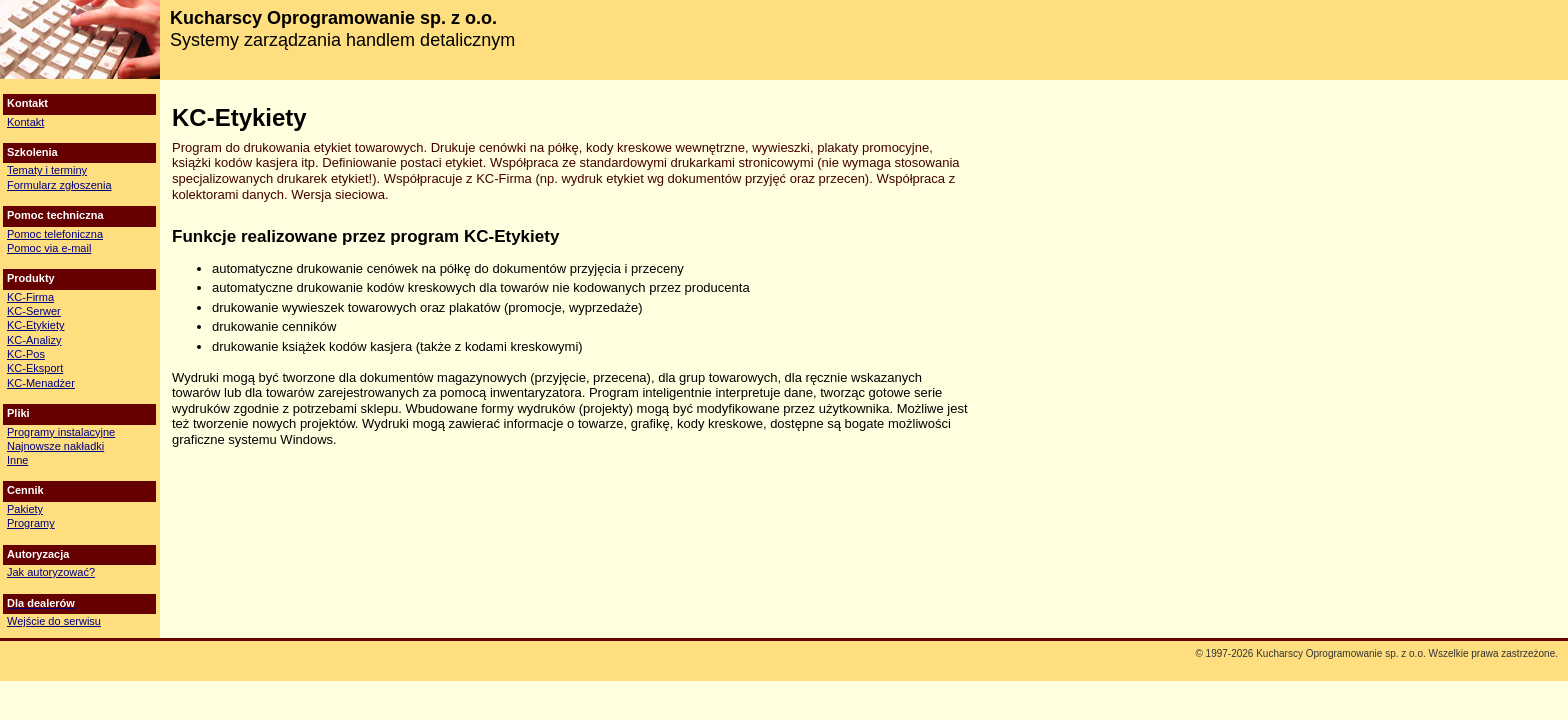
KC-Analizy (34, 340)
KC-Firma (30, 297)
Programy (31, 523)
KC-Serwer (34, 311)
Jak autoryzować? (51, 572)
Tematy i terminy (47, 170)
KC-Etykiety (35, 325)
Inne (17, 460)
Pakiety (25, 509)
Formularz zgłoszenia (59, 185)
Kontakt (25, 122)
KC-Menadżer (41, 383)
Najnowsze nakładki (55, 446)
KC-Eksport (35, 368)
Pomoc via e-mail (49, 248)
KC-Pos (26, 354)
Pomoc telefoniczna (55, 234)
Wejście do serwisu (54, 621)
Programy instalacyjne (61, 432)
